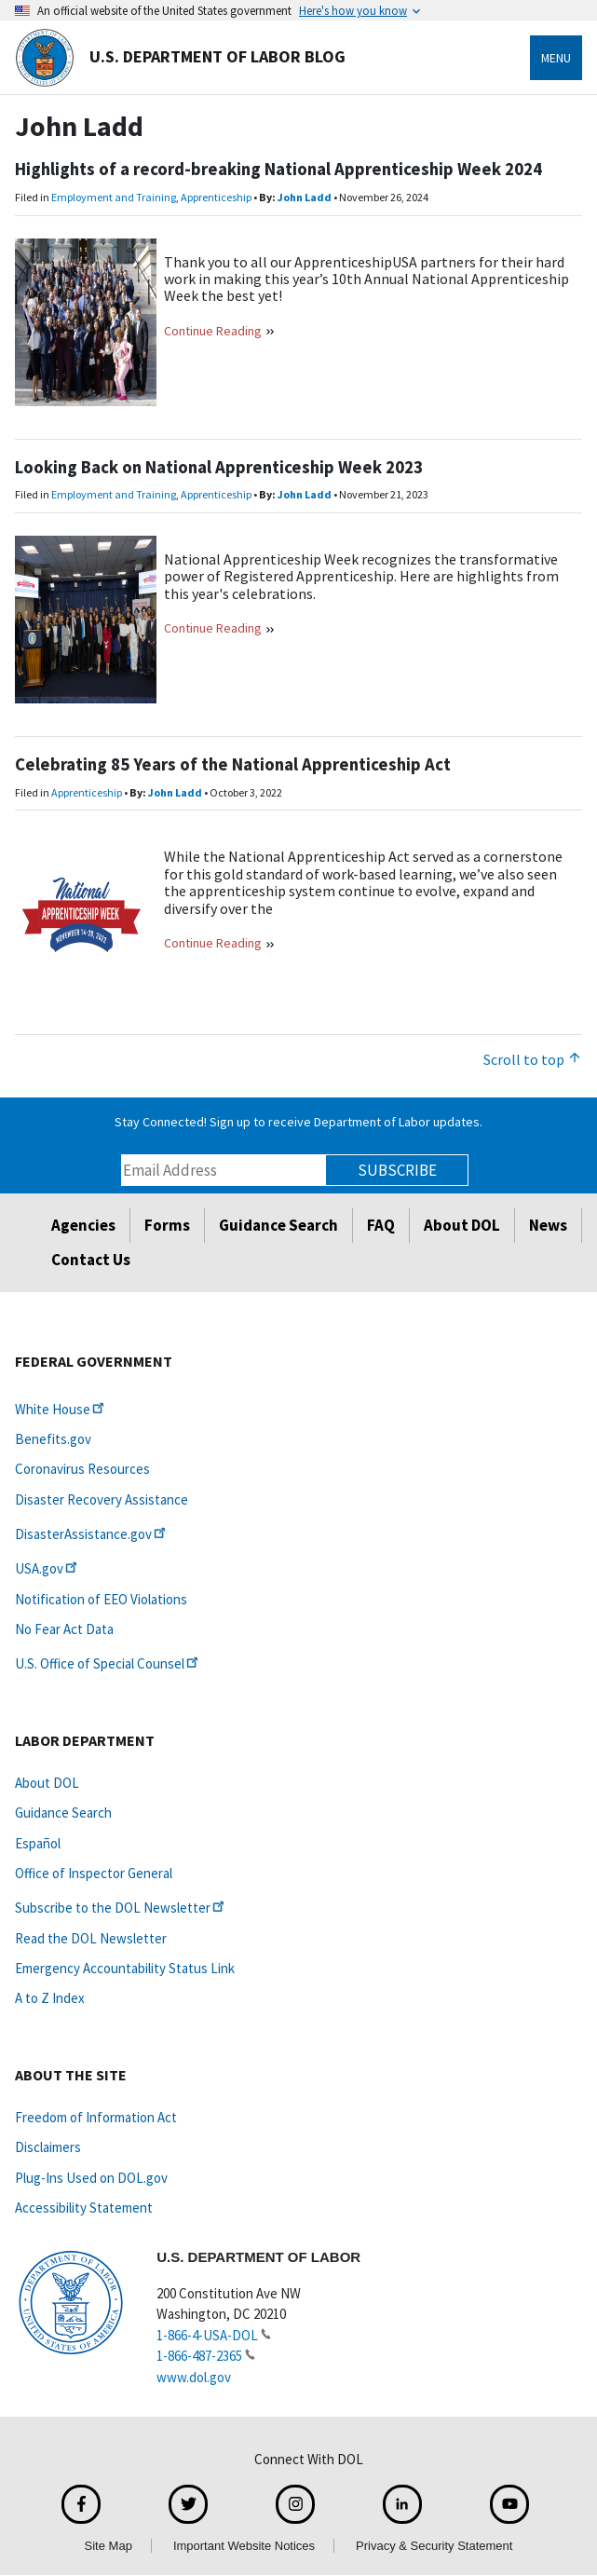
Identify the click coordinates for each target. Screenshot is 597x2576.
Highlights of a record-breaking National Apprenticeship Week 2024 (278, 169)
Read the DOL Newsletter (91, 1938)
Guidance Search (278, 1225)
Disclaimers (48, 2147)
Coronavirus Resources (82, 1469)
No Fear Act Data (64, 1629)
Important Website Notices (244, 2546)
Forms (167, 1225)
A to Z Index (50, 1998)
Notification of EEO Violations (101, 1599)
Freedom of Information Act (96, 2117)
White (61, 1409)
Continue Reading (213, 330)
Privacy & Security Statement (434, 2546)
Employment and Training (113, 197)
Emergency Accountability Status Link (125, 1968)
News (548, 1225)
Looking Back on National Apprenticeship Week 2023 (219, 467)
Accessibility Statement (84, 2207)
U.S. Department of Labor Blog (180, 58)
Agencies (83, 1225)
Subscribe (397, 1170)
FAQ (381, 1225)
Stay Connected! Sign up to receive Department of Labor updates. (298, 1121)
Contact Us (90, 1259)
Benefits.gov (53, 1439)
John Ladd (305, 197)
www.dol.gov (193, 2377)
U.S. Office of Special (108, 1663)
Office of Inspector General (93, 1873)
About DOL (462, 1225)
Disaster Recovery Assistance (101, 1499)
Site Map (108, 2546)
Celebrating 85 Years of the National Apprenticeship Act (233, 764)
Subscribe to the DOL (121, 1907)
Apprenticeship (216, 197)
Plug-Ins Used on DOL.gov (91, 2178)
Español (38, 1843)
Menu (556, 57)
